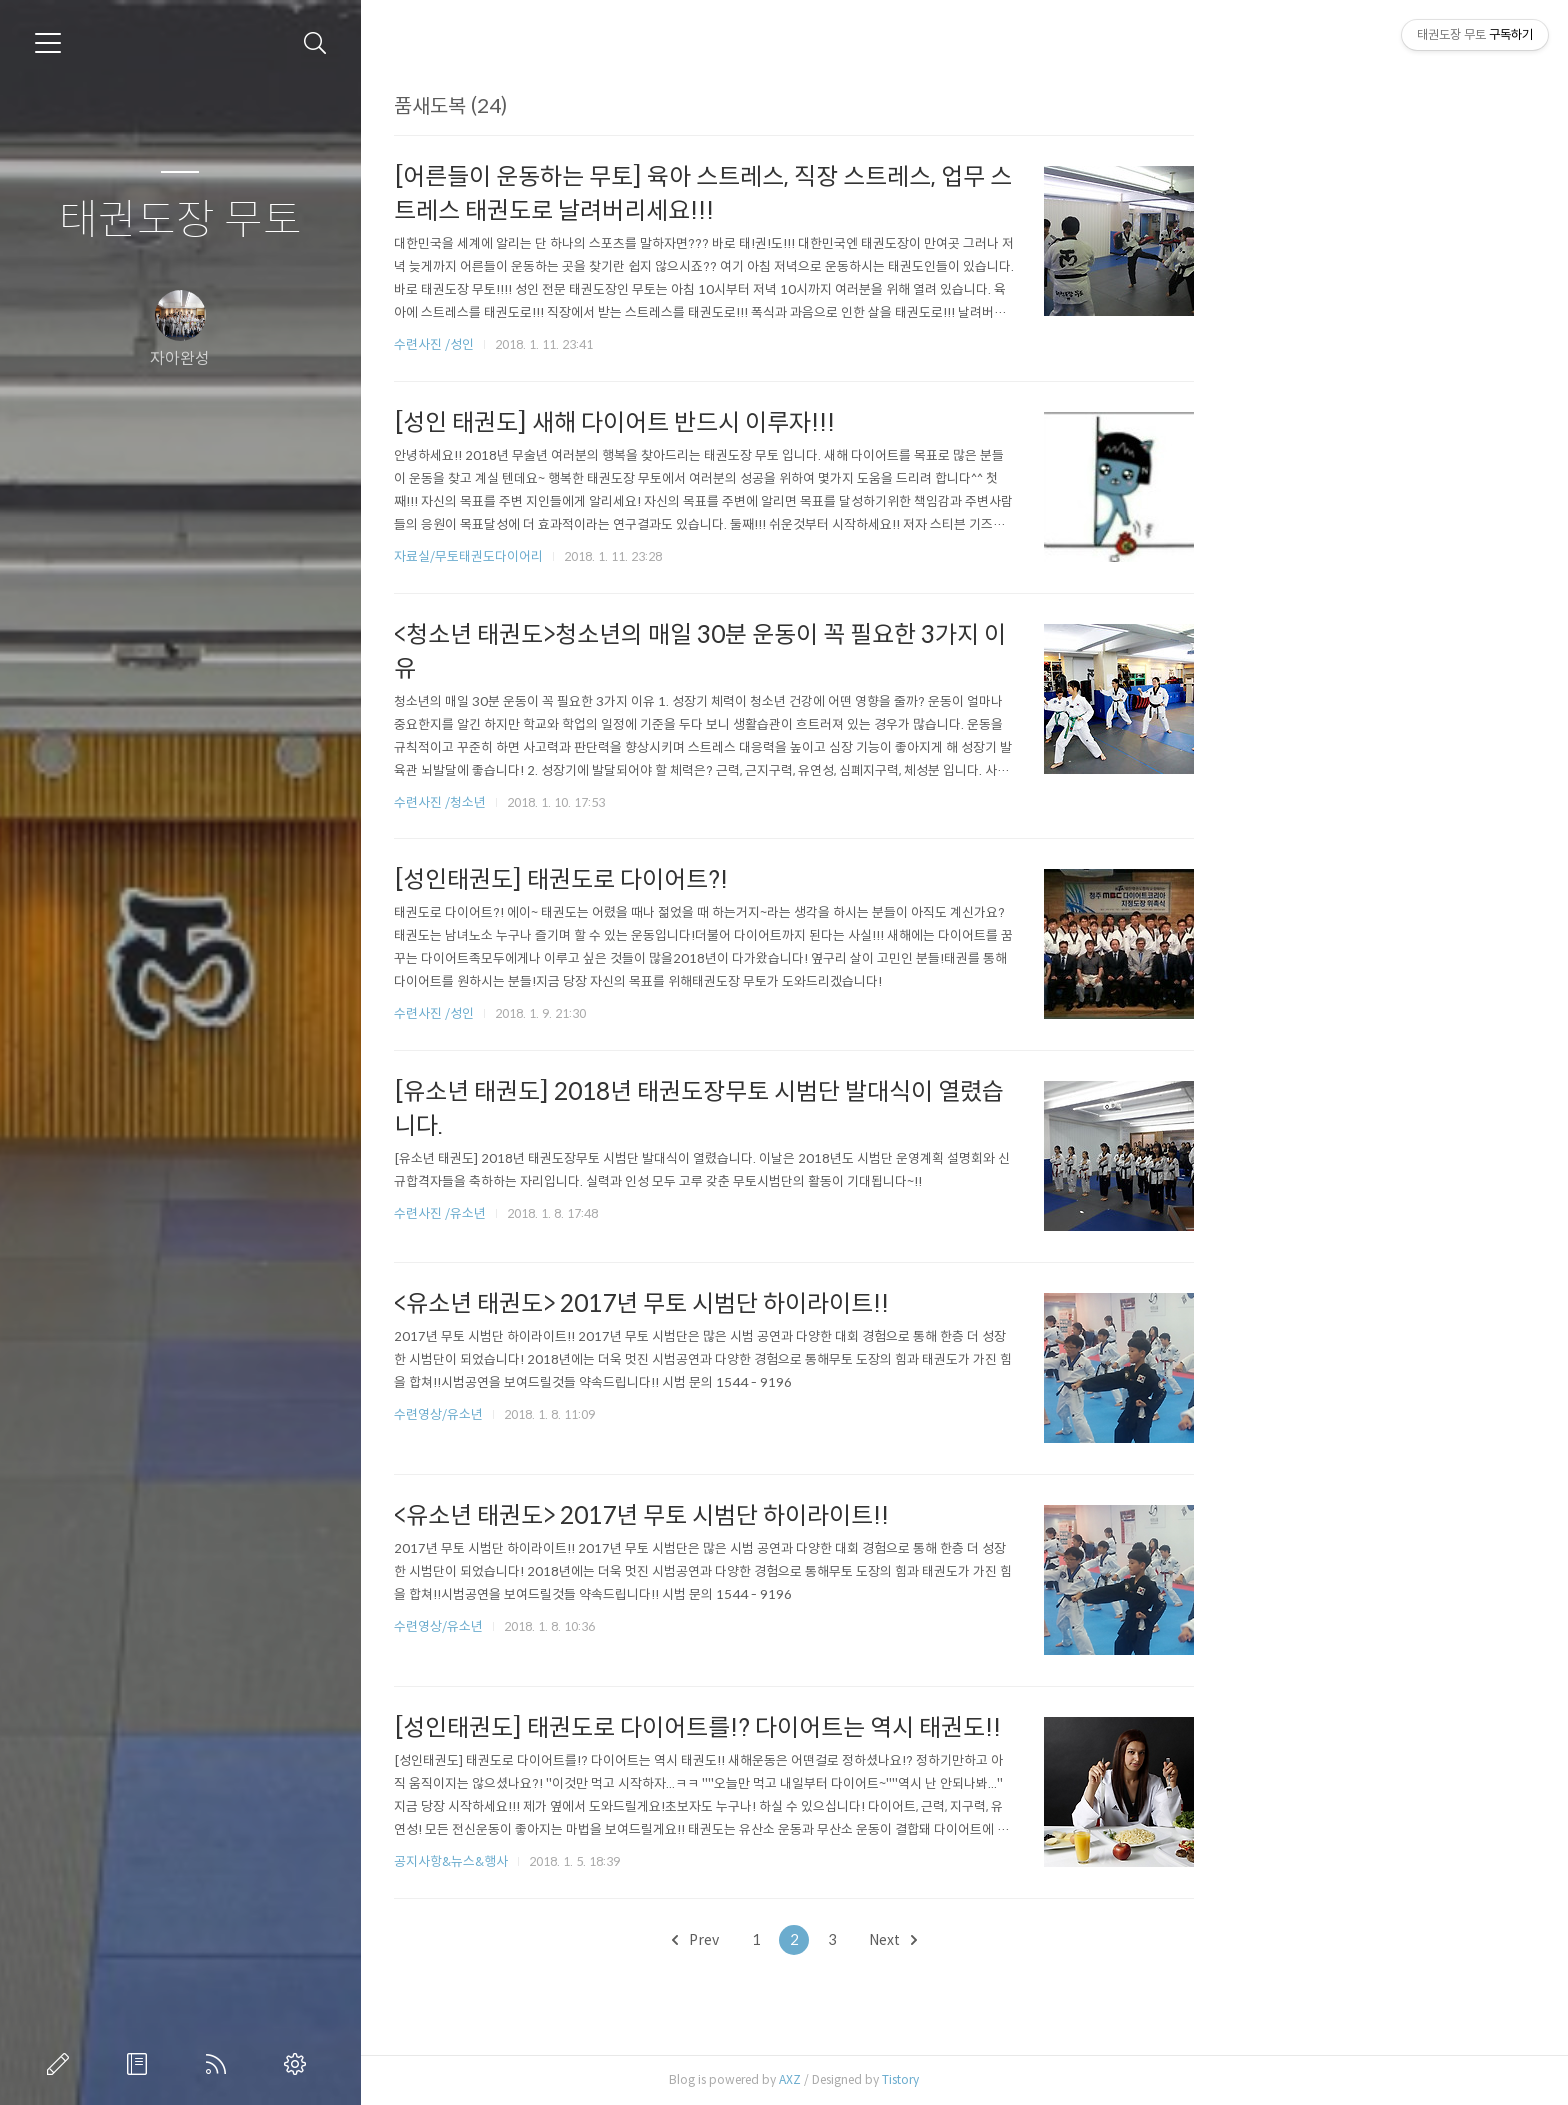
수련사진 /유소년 (610, 1213)
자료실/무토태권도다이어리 (638, 556)
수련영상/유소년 (610, 1414)
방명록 (141, 2064)
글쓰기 (62, 2064)
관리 (299, 2064)
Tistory (1070, 2079)
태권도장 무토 (180, 220)
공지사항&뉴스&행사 (621, 1861)
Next (1063, 1940)
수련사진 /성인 (605, 344)
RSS (220, 2064)
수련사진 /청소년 (610, 802)
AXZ (960, 2079)
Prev (865, 1940)
